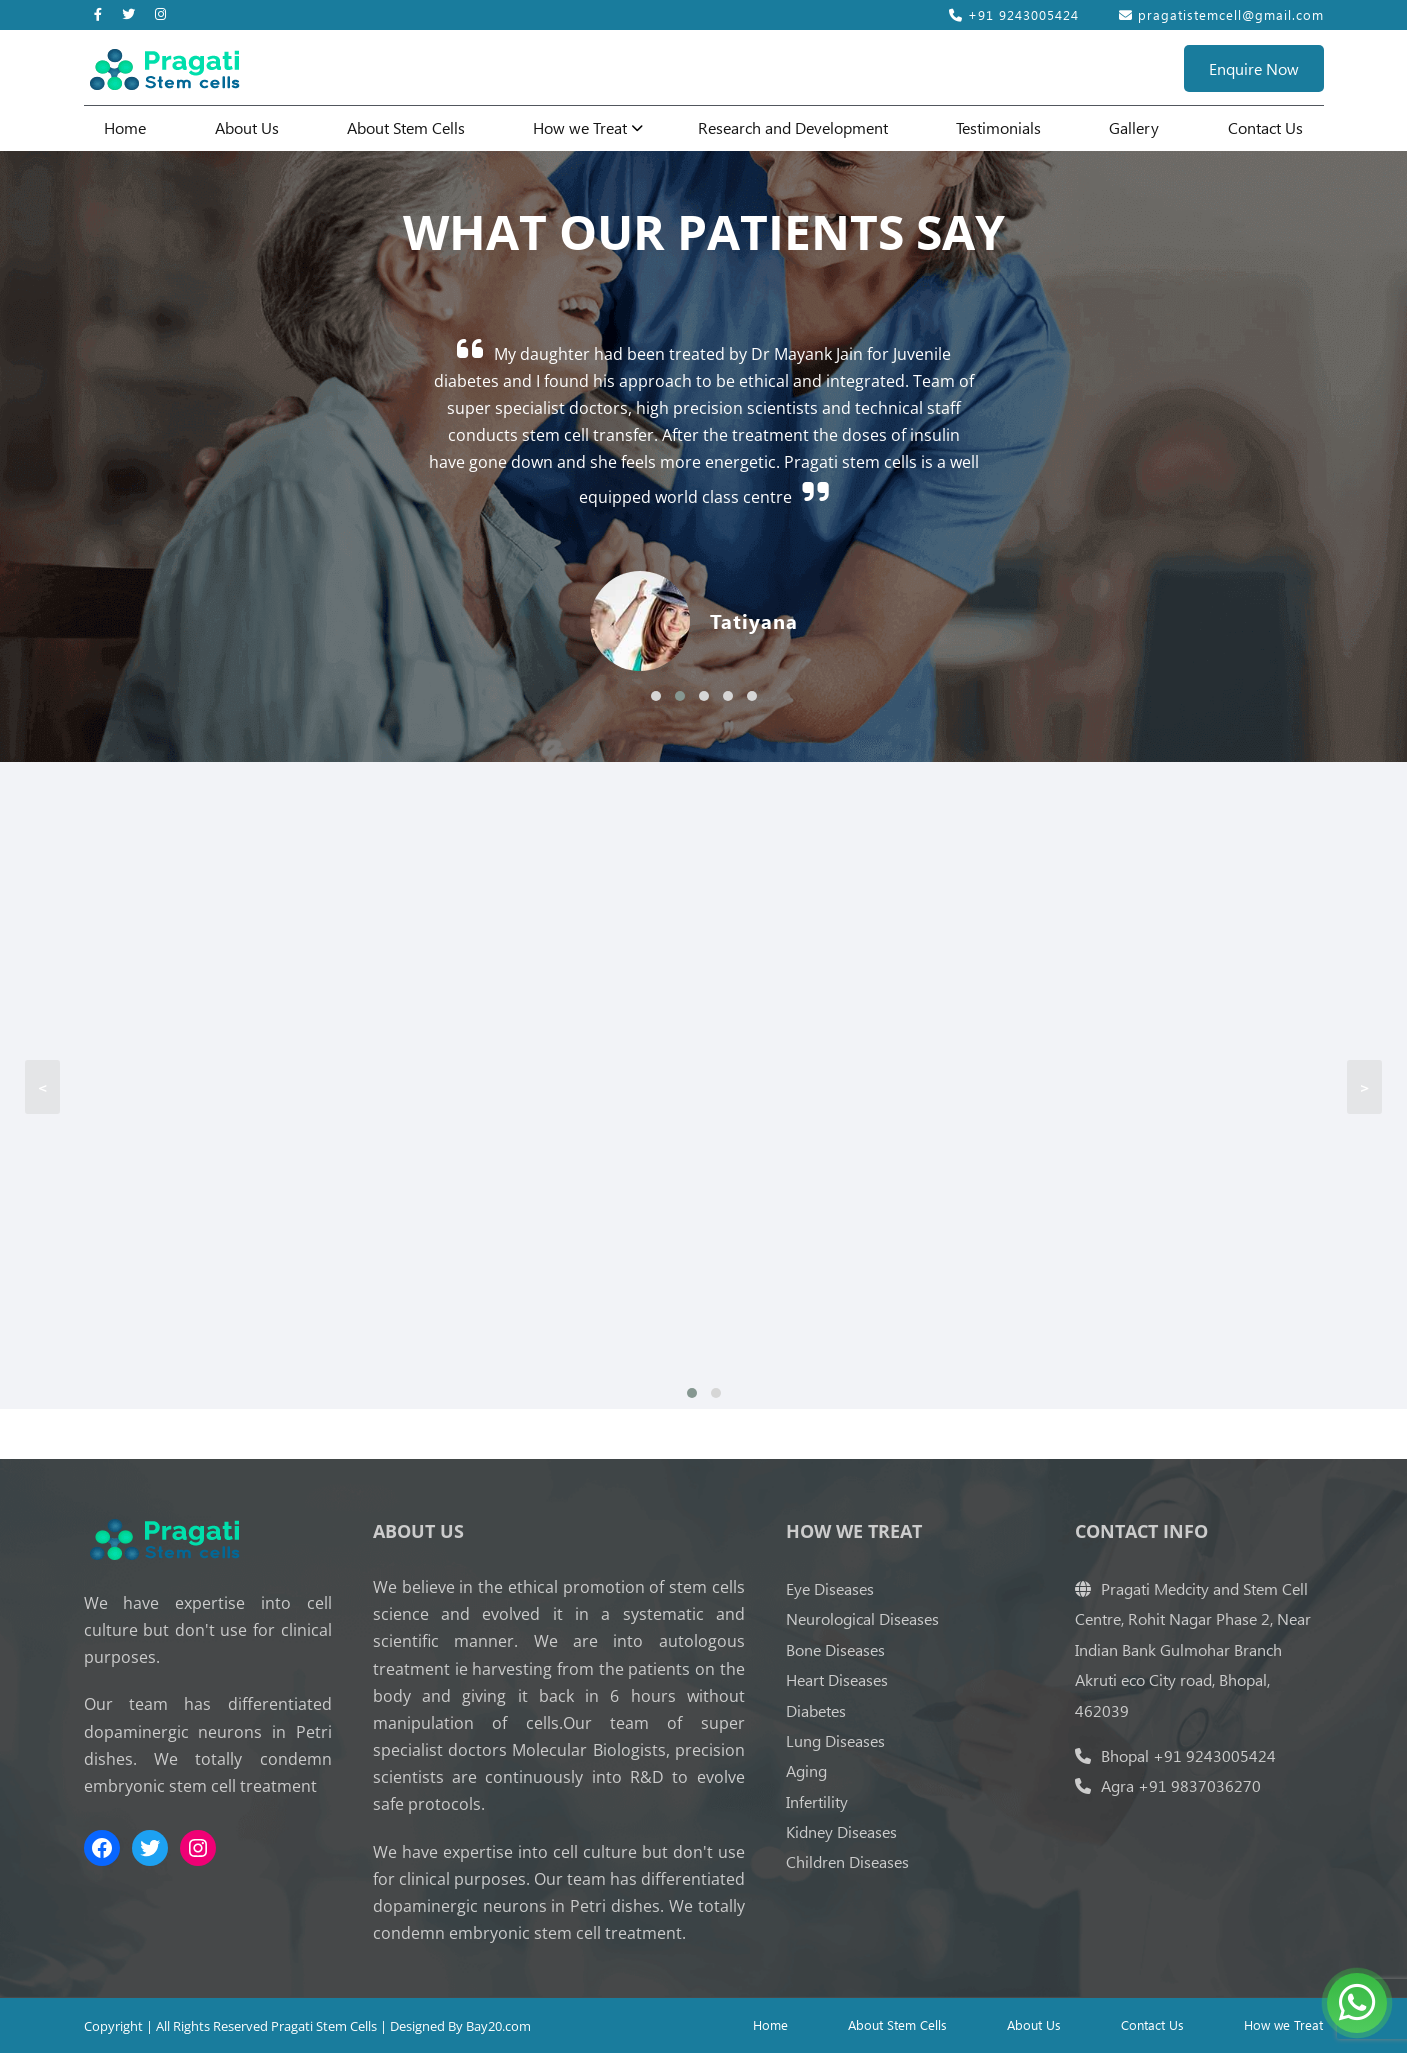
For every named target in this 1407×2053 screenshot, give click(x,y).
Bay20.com (498, 2026)
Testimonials (998, 127)
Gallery (1134, 127)
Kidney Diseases (841, 1831)
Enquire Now (1254, 68)
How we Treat (580, 127)
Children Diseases (847, 1861)
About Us (247, 127)
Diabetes (816, 1710)
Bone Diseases (835, 1649)
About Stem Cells (406, 127)
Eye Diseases (830, 1588)
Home (125, 127)
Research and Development (793, 127)
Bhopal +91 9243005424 (1175, 1755)
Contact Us (1265, 127)
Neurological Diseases (862, 1618)
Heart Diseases (837, 1679)
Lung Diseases (835, 1740)
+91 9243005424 (1014, 14)
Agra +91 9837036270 (1168, 1785)
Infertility (817, 1801)
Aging (806, 1770)
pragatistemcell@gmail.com (1221, 14)
